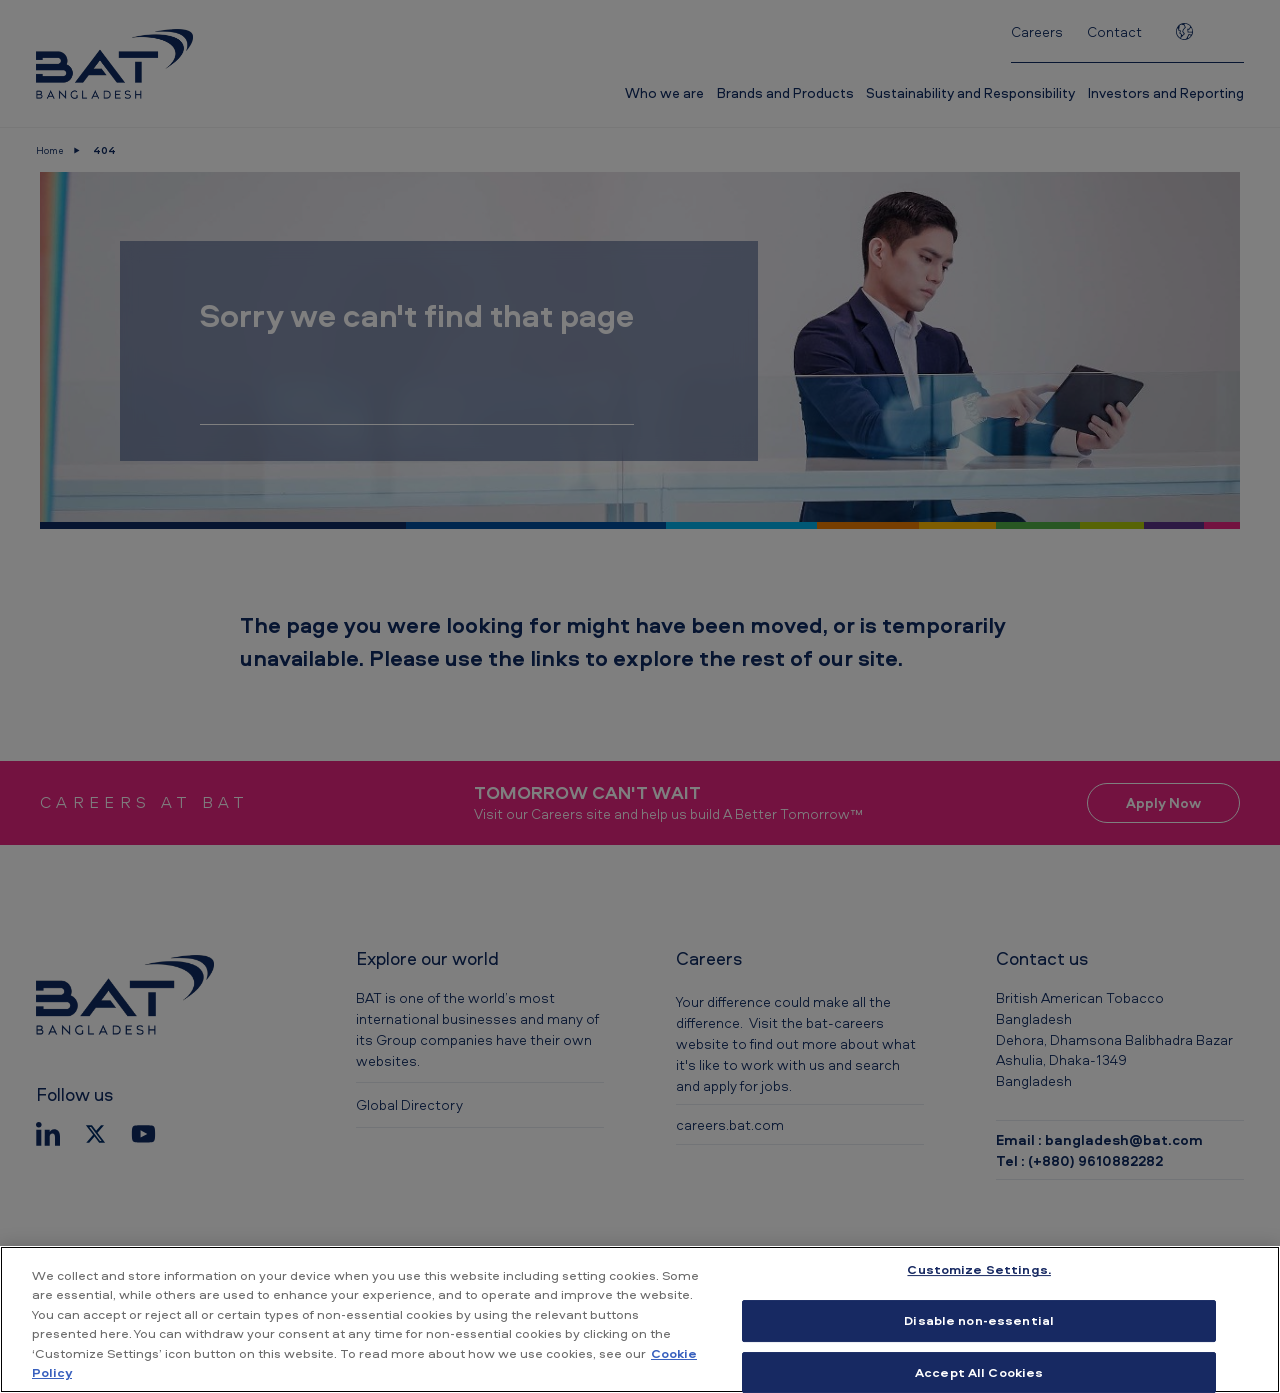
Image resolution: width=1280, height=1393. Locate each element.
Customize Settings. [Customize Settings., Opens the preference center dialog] (978, 1270)
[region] (640, 1319)
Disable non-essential (979, 1320)
